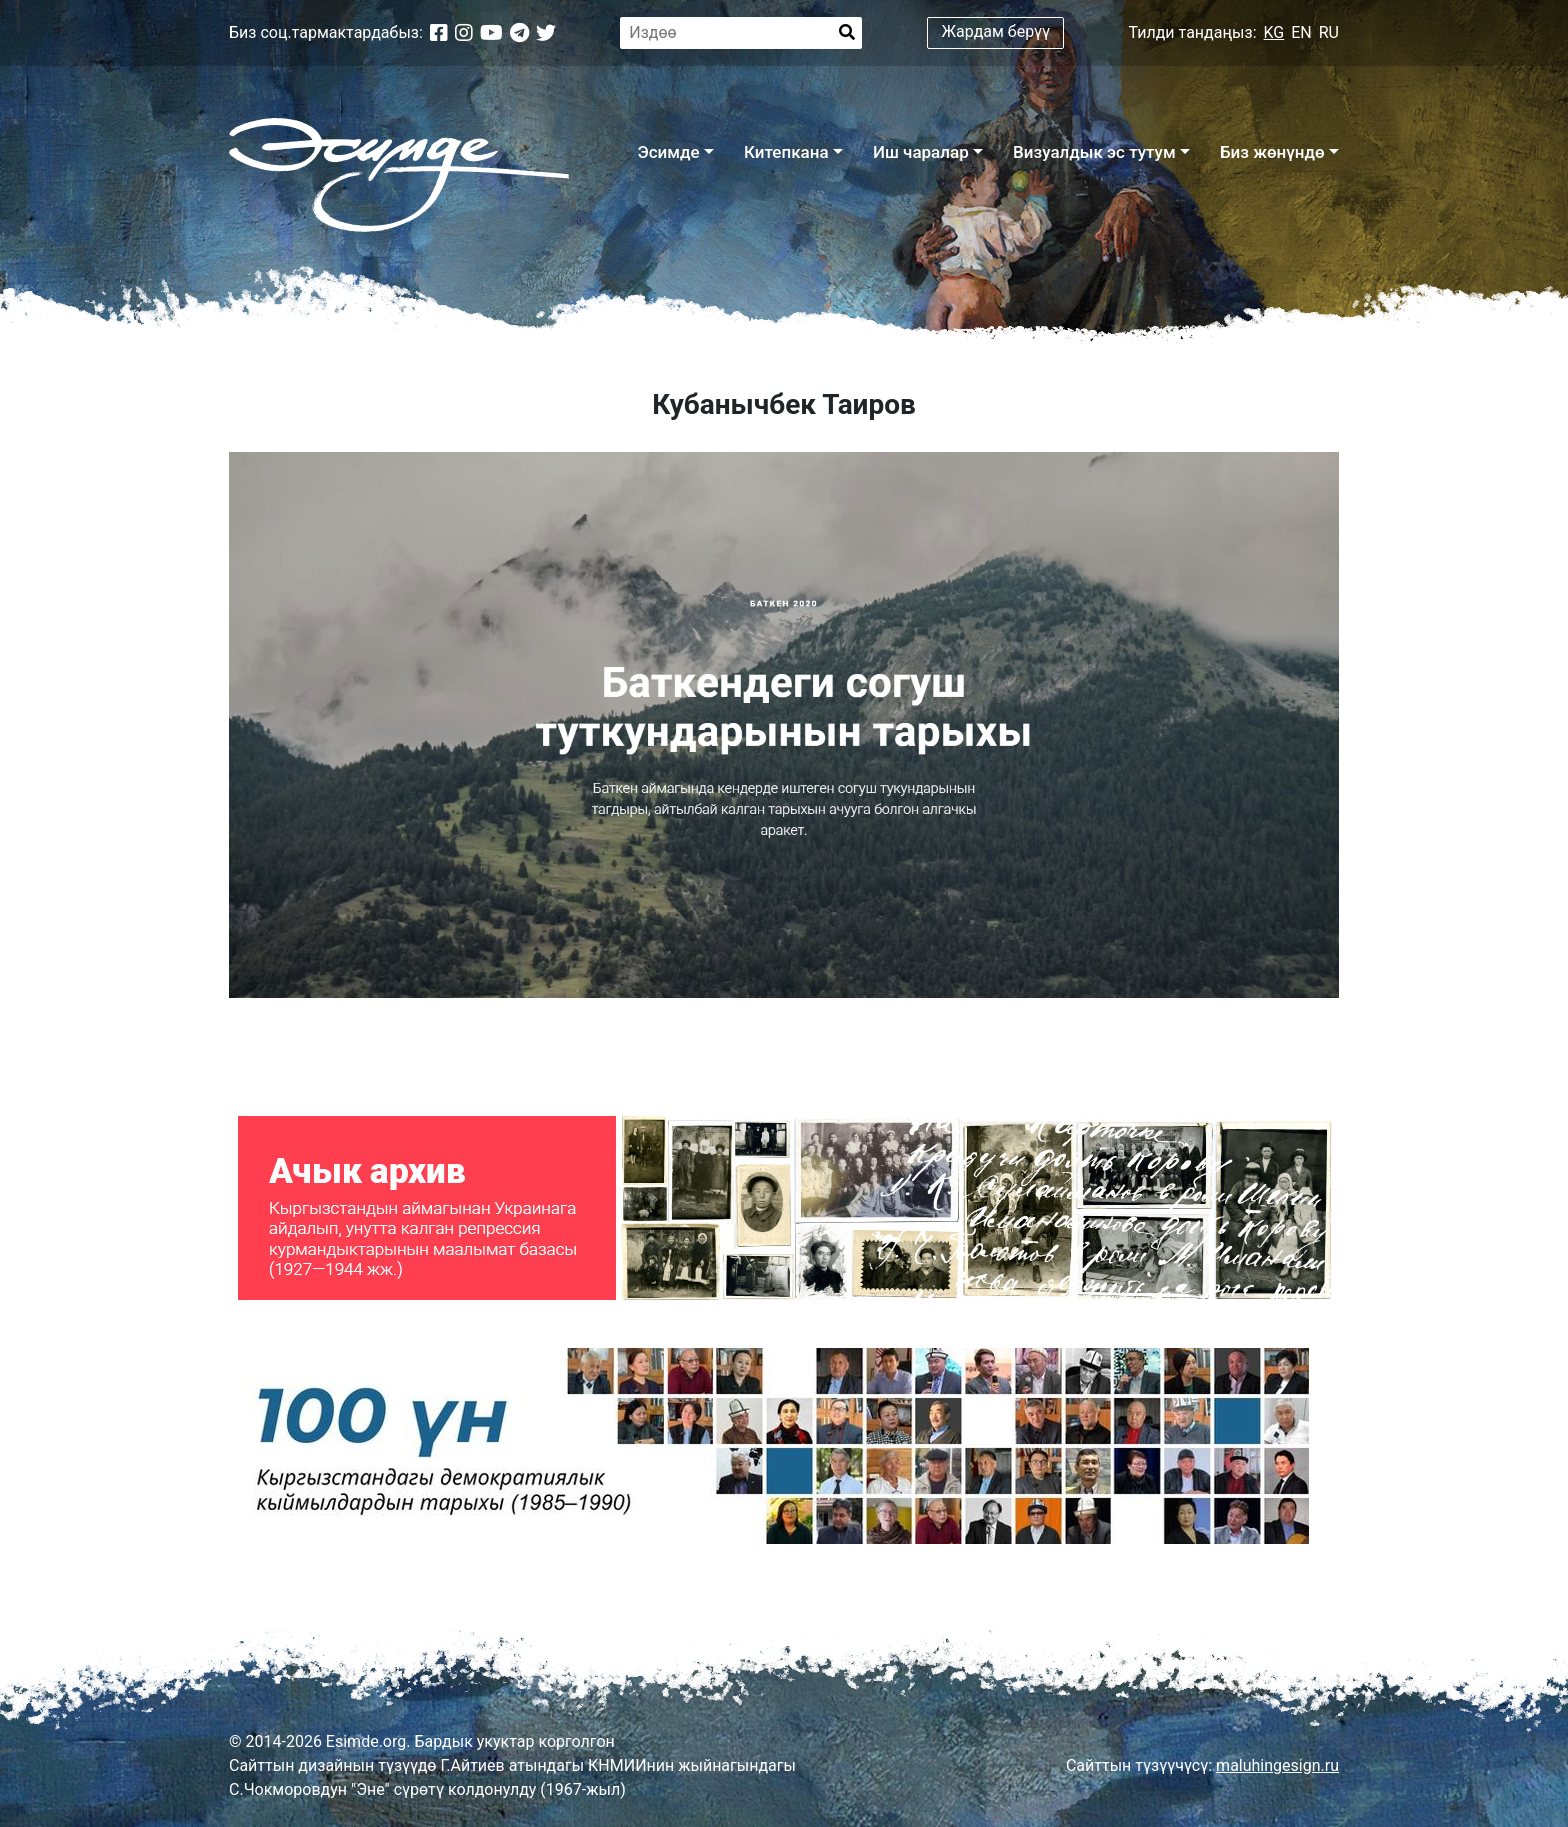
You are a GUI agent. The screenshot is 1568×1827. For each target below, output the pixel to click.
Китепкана (786, 152)
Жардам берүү (996, 31)
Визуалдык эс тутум (1094, 152)
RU (1329, 32)
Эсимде (668, 152)
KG (1274, 32)
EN (1301, 32)
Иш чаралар (921, 152)
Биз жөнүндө (1272, 152)
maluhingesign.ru (1277, 1765)
